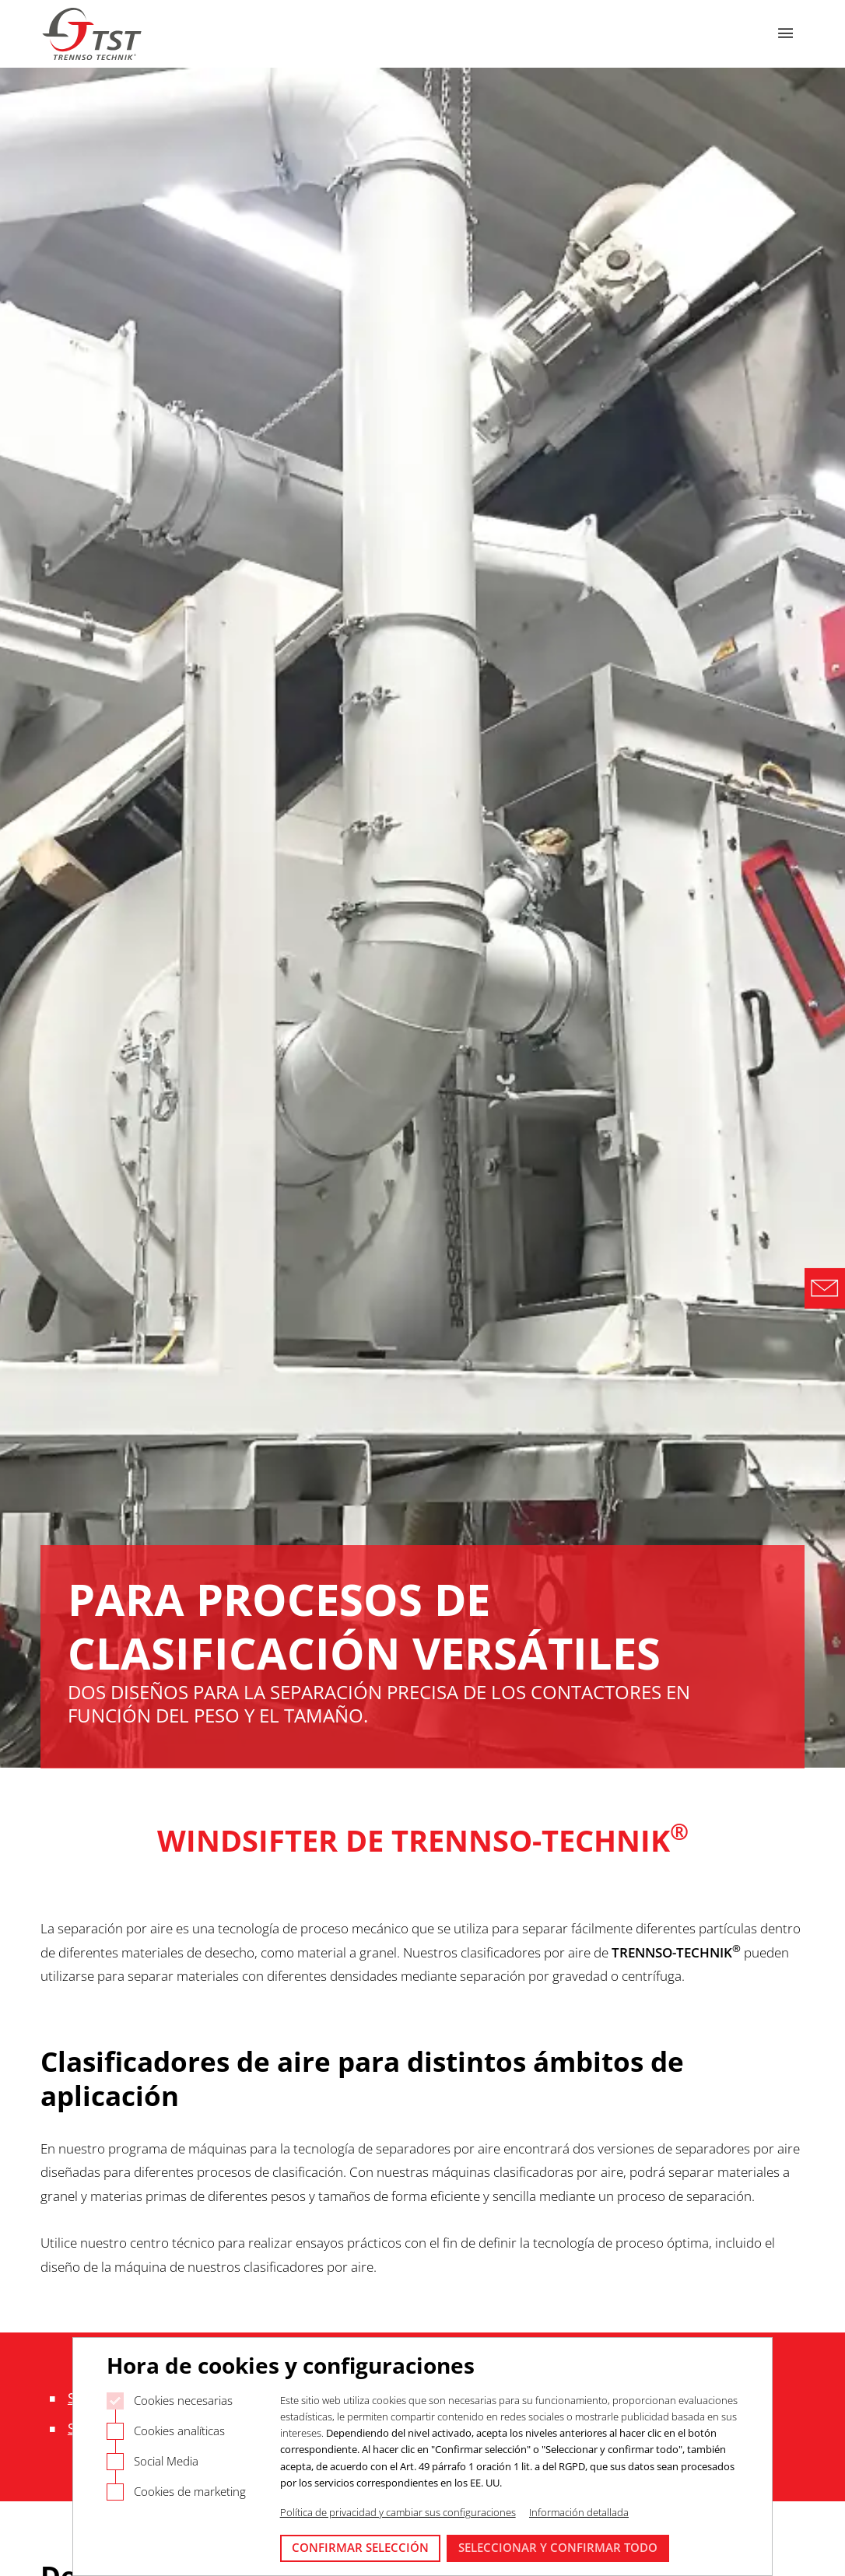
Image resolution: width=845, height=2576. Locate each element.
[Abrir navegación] (785, 34)
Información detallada (579, 2512)
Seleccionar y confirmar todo (557, 2547)
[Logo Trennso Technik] (93, 34)
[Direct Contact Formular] (825, 1287)
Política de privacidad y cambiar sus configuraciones (398, 2512)
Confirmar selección (360, 2547)
